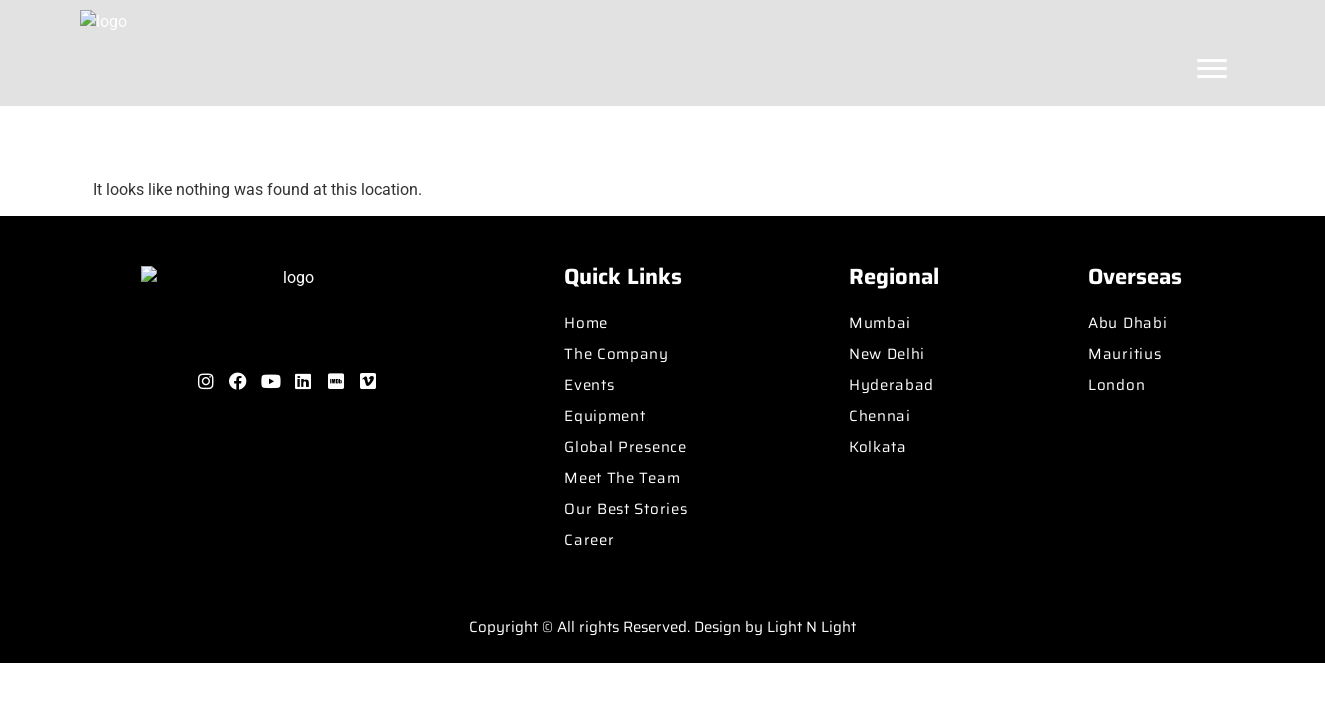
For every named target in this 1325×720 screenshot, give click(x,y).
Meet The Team (622, 478)
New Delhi (887, 354)
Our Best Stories (625, 509)
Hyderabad (891, 385)
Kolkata (878, 447)
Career (589, 540)
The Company (616, 354)
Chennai (880, 416)
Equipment (604, 416)
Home (586, 323)
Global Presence (625, 447)
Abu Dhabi (1127, 323)
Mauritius (1124, 354)
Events (589, 385)
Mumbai (880, 323)
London (1116, 385)
